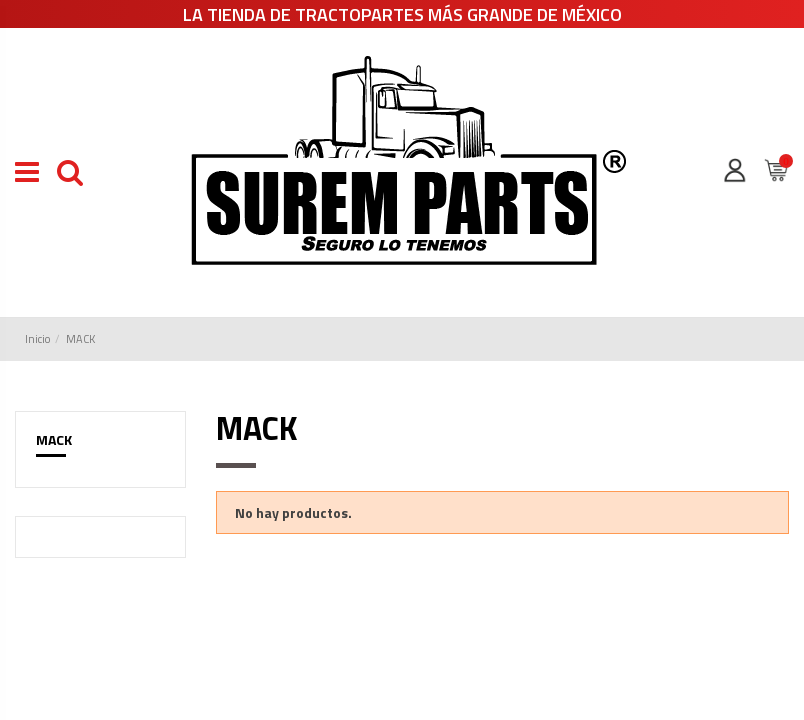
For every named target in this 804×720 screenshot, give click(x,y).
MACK (54, 439)
